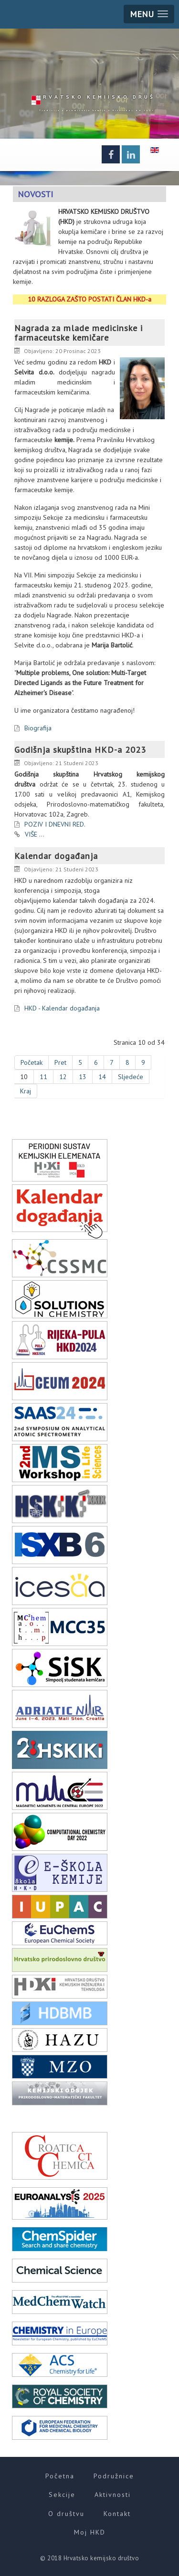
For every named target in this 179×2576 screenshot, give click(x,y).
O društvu (66, 2513)
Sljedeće (130, 1076)
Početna (59, 2476)
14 (102, 1076)
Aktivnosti (113, 2494)
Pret (60, 1062)
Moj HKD (89, 2532)
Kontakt (117, 2513)
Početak (31, 1062)
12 (63, 1076)
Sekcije (62, 2494)
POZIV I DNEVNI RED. (54, 824)
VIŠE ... (34, 834)
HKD (105, 96)
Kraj (25, 1091)
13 (82, 1076)
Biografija (38, 728)
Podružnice (114, 2476)
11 (43, 1076)
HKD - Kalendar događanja (62, 1008)
